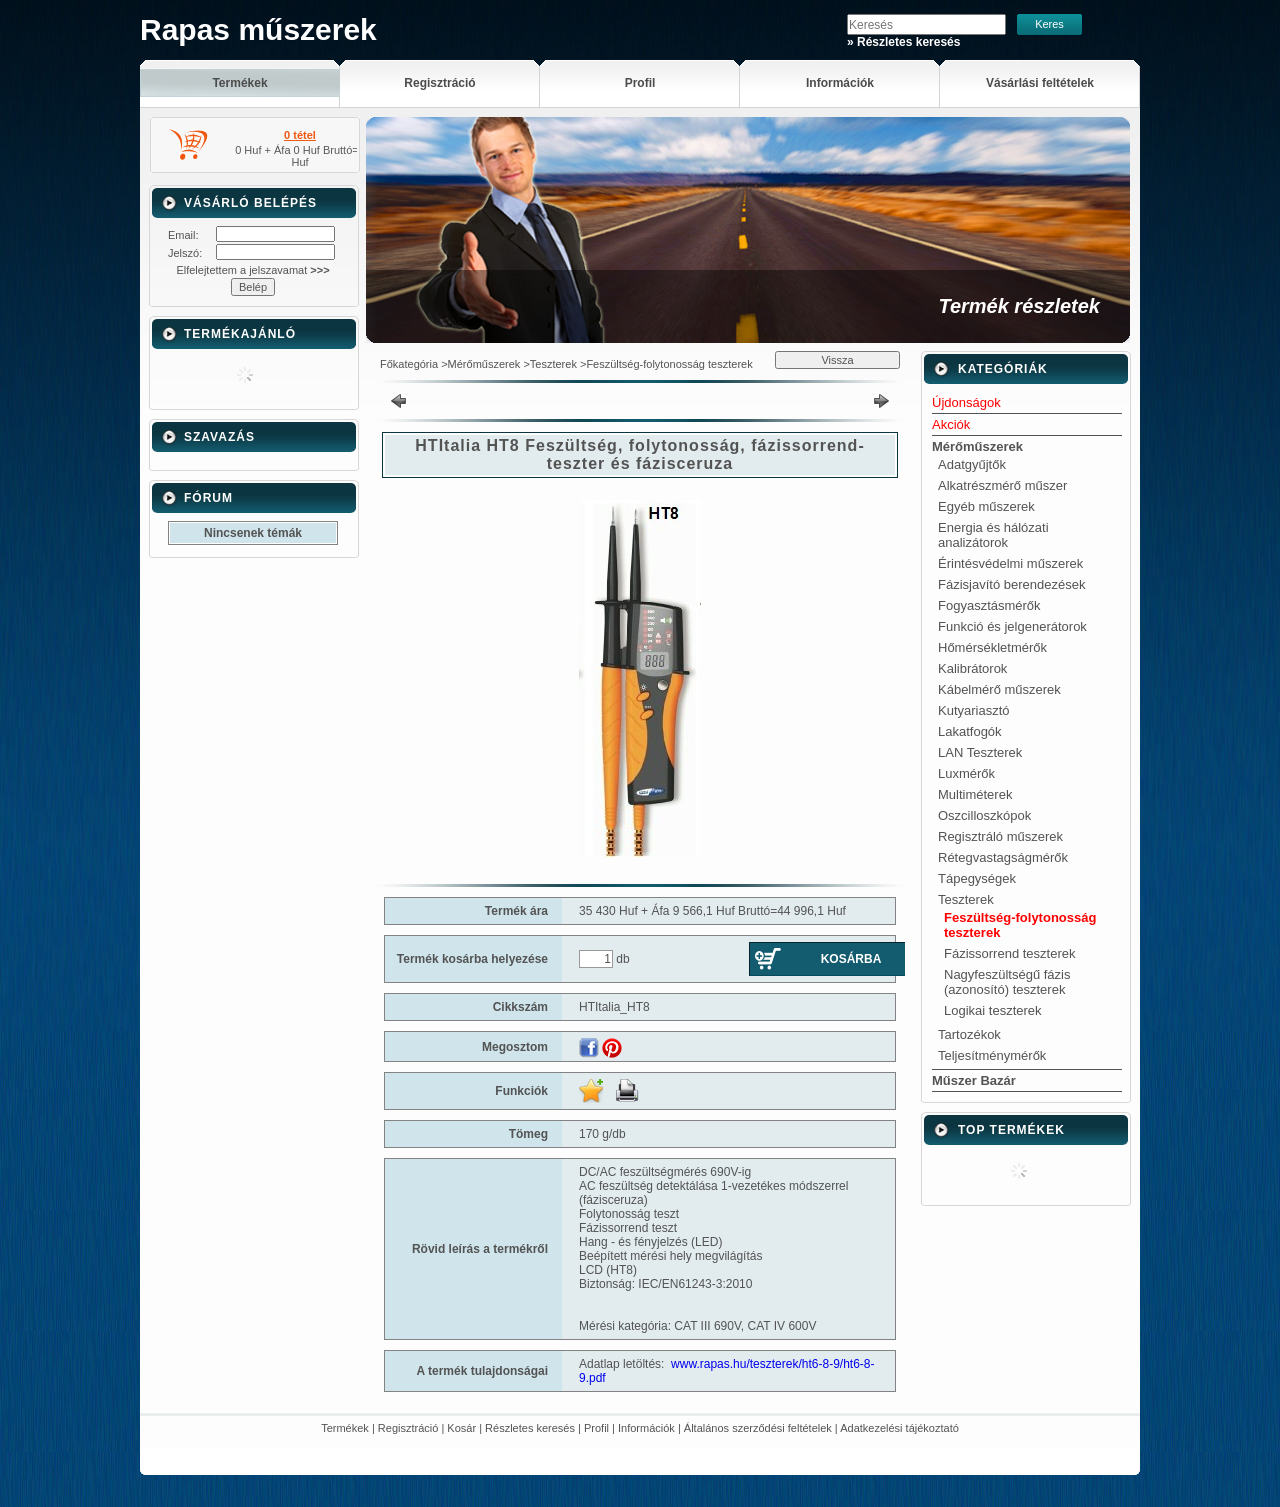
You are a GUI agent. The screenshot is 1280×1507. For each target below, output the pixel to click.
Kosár (461, 1428)
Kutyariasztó (974, 710)
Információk (646, 1428)
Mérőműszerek (484, 364)
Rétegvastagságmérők (1003, 857)
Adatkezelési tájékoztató (899, 1428)
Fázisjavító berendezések (1011, 584)
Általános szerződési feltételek (758, 1428)
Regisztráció (408, 1428)
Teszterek (553, 364)
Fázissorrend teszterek (1010, 953)
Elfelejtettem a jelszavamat (252, 270)
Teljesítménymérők (992, 1055)
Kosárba (851, 959)
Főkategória (409, 364)
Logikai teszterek (993, 1010)
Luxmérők (966, 773)
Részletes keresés (530, 1428)
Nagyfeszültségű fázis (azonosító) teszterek (1007, 982)
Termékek (345, 1428)
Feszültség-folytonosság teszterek (669, 364)
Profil (596, 1428)
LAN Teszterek (980, 752)
